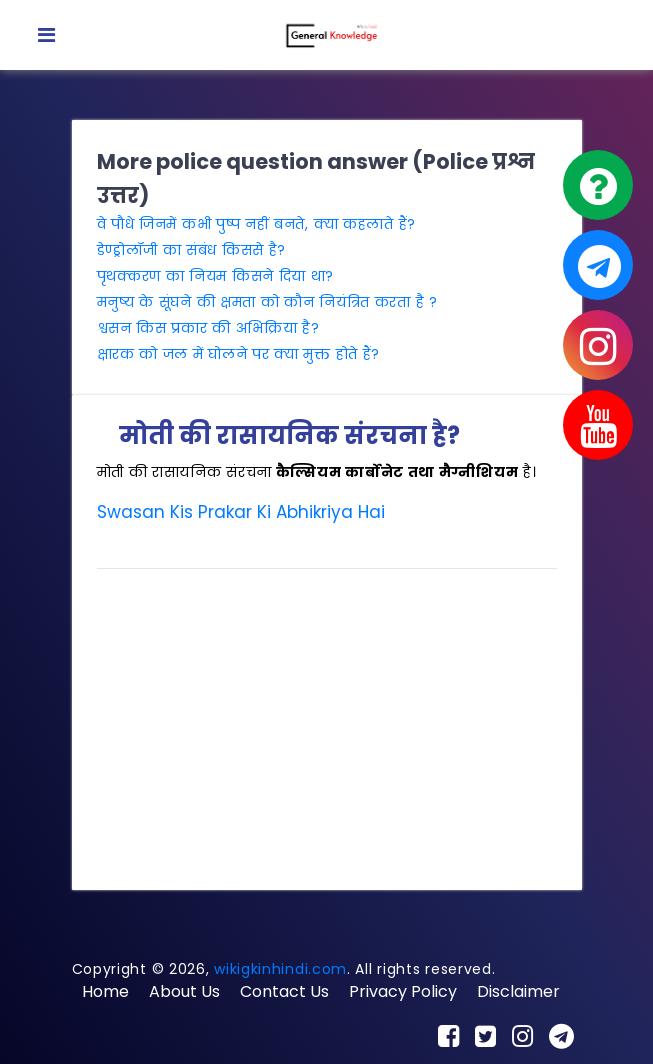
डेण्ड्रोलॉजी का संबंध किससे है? (192, 250)
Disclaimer (518, 991)
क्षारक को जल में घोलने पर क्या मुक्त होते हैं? (239, 354)
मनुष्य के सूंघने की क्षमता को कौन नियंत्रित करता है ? (267, 302)
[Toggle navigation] (46, 35)
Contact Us (284, 991)
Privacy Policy (403, 991)
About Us (184, 991)
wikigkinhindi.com (280, 969)
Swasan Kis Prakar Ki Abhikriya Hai (241, 512)
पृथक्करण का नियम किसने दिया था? (216, 276)
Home (105, 991)
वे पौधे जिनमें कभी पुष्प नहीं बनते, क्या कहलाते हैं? (256, 224)
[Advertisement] (327, 725)
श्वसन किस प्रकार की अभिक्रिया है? (208, 328)
